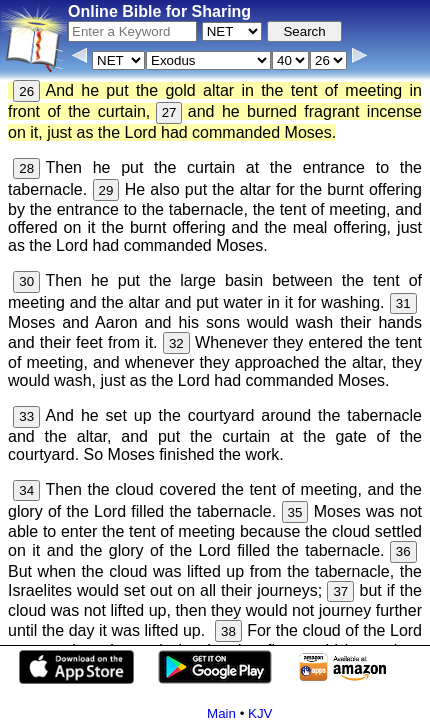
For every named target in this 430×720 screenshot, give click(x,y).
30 (26, 281)
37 (340, 591)
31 (403, 303)
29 (106, 190)
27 (169, 112)
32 (176, 343)
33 (26, 416)
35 (295, 512)
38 (228, 631)
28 (26, 168)
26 (26, 91)
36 (403, 551)
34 (26, 490)
